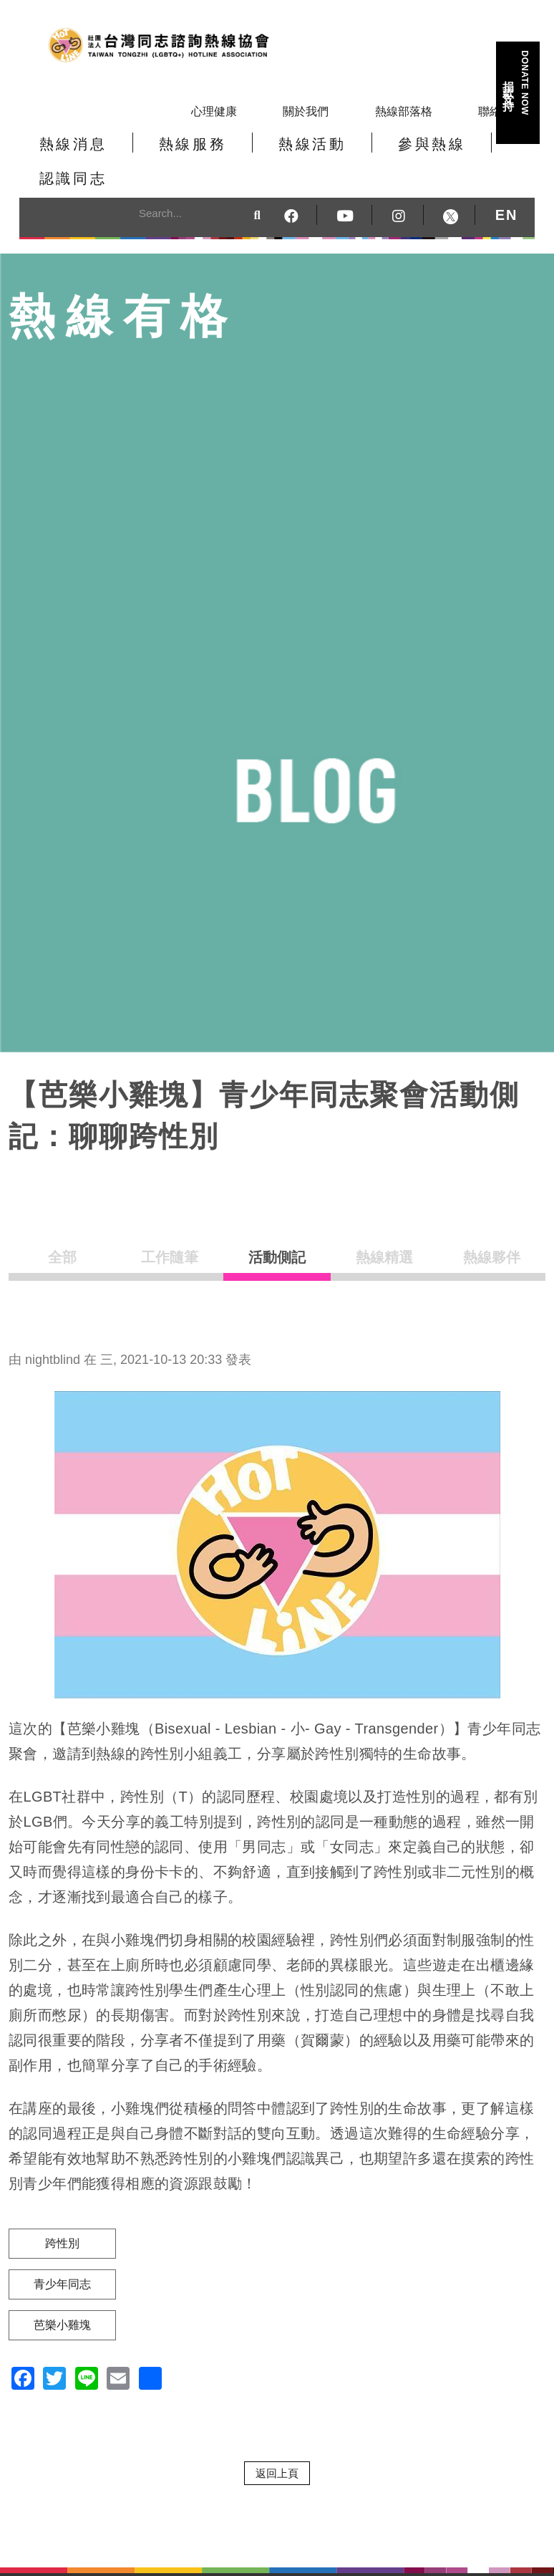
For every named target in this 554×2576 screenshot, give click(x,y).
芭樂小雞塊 (62, 2295)
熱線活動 (269, 153)
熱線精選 (384, 1233)
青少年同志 (62, 2254)
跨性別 (62, 2213)
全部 (62, 1233)
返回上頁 (277, 2443)
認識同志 (473, 153)
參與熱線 (371, 153)
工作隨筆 (169, 1233)
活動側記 (277, 1233)
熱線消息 (64, 153)
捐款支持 (516, 82)
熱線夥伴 (491, 1233)
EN (506, 184)
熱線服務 (166, 153)
